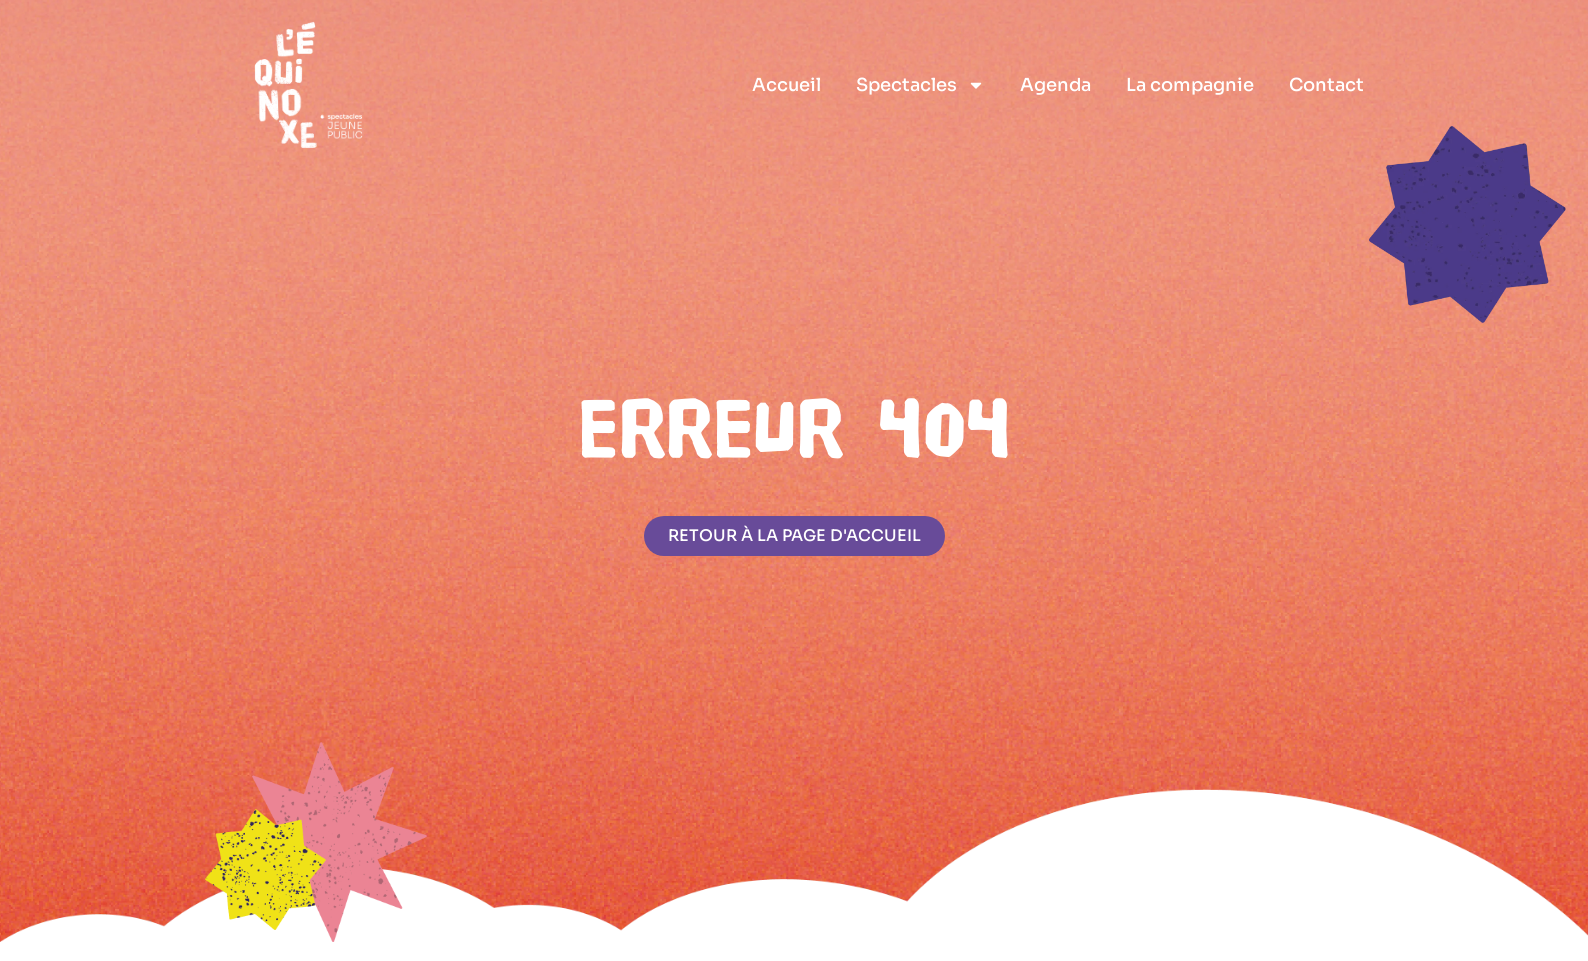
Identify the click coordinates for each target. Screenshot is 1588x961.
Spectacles (920, 85)
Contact (1326, 85)
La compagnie (1190, 85)
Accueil (786, 85)
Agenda (1055, 85)
